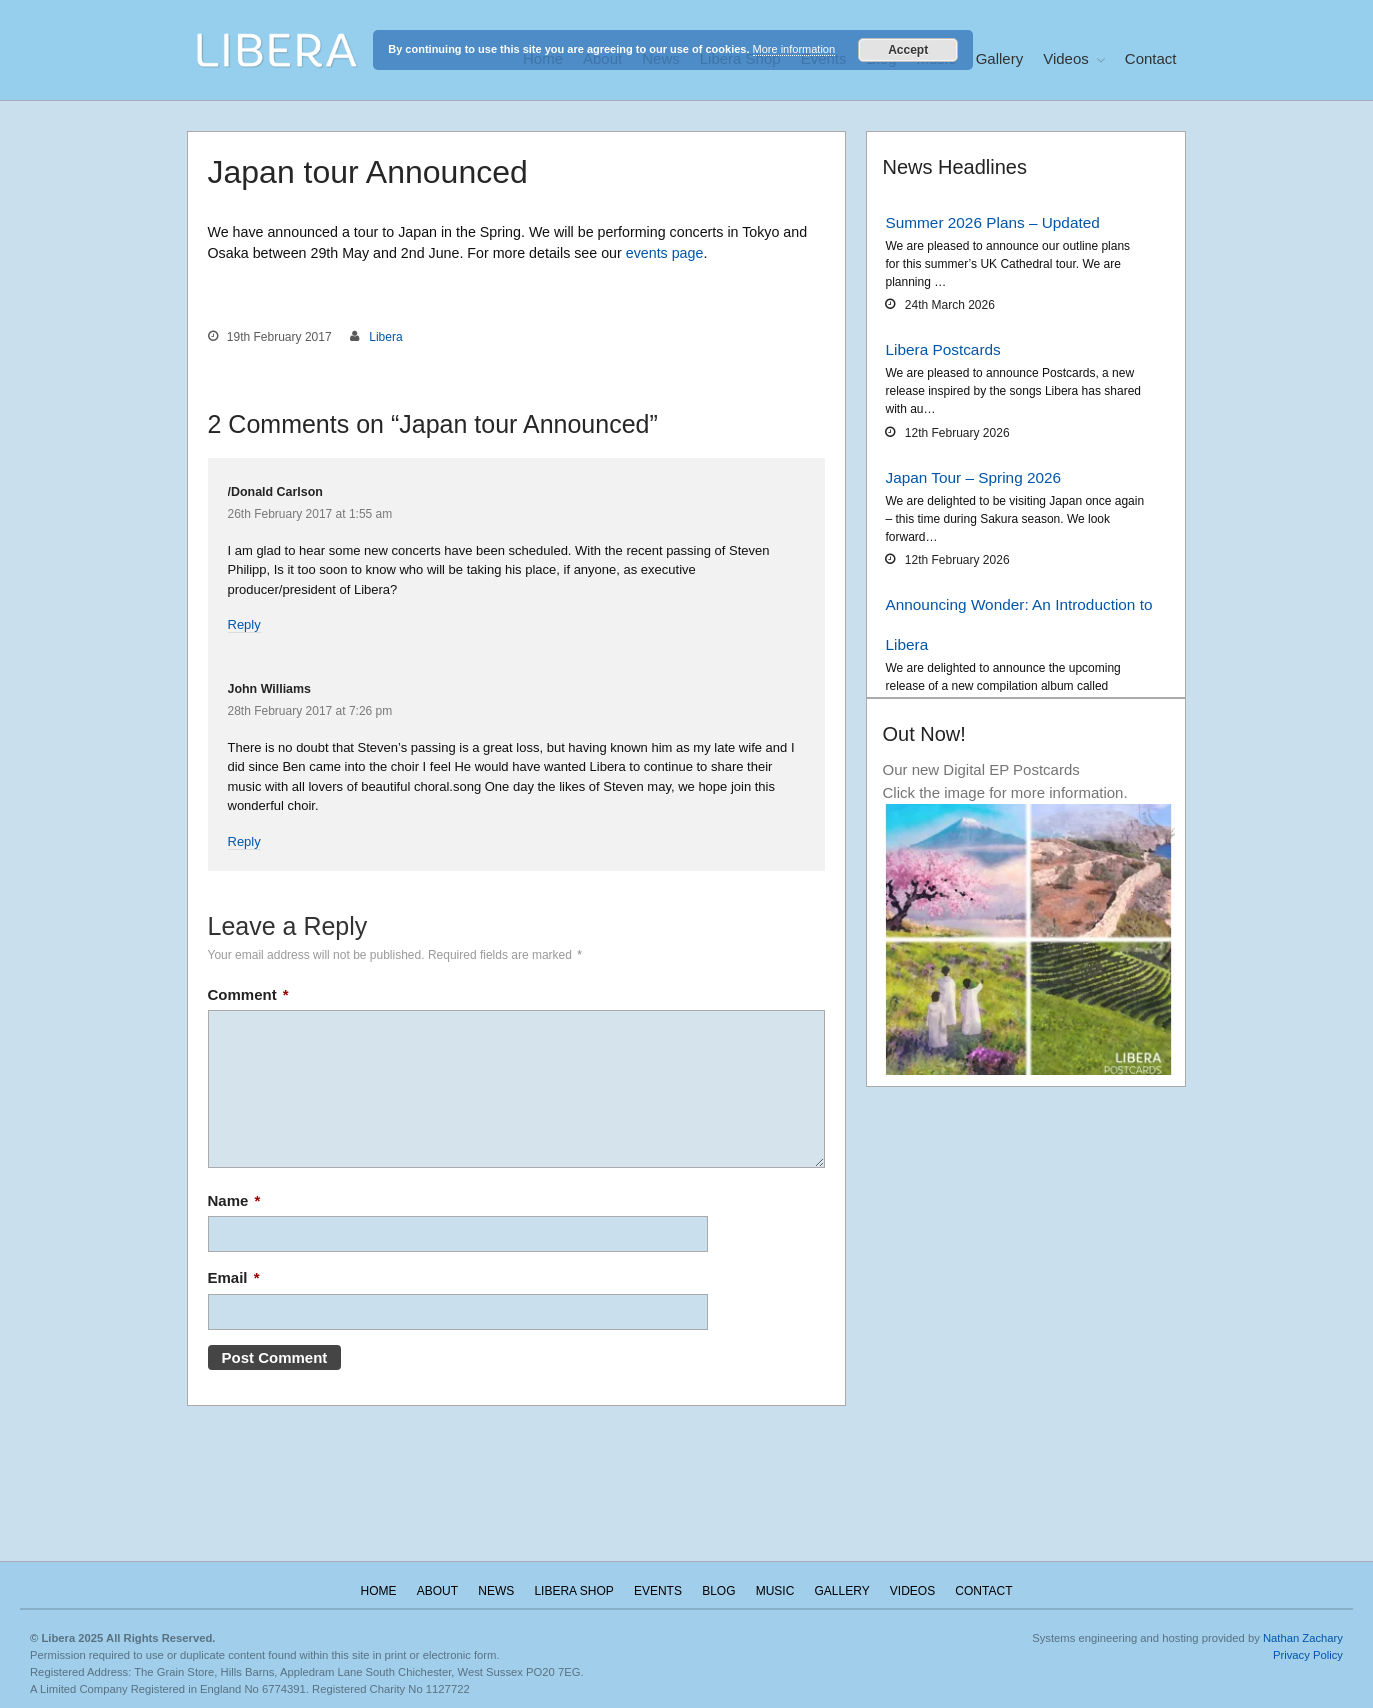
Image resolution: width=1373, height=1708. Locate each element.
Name (234, 1200)
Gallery (1000, 58)
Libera (385, 337)
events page (665, 253)
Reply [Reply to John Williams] (244, 841)
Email (234, 1277)
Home (379, 1591)
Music (775, 1591)
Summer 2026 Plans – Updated (992, 222)
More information (794, 49)
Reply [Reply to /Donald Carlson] (244, 624)
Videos (1066, 58)
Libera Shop (573, 1591)
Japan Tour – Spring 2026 (973, 477)
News (496, 1591)
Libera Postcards (942, 349)
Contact (1151, 58)
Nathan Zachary (1303, 1638)
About (437, 1591)
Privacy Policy (1308, 1655)
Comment (248, 994)
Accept (908, 50)
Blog (718, 1591)
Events (658, 1591)
